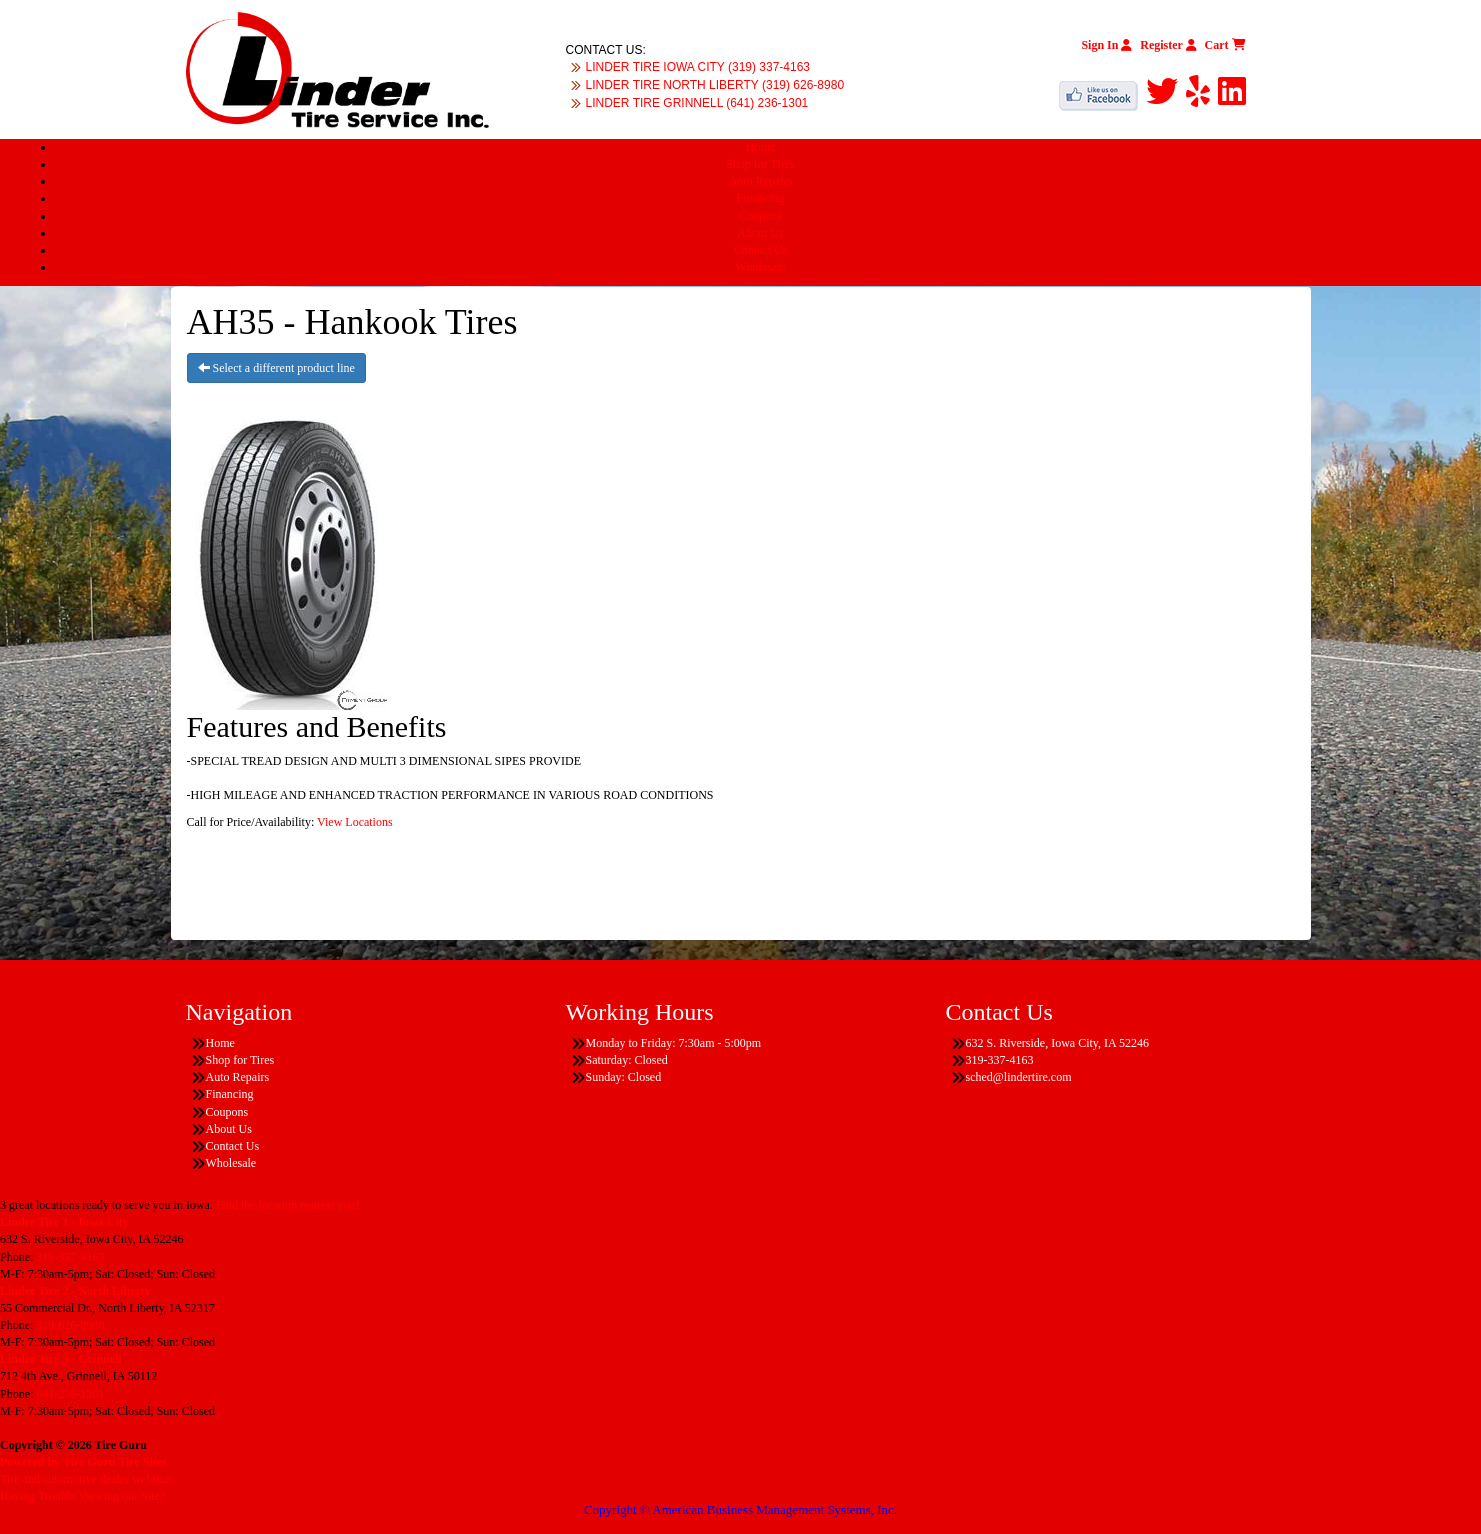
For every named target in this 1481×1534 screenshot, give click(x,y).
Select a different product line (276, 368)
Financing (761, 198)
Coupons (760, 216)
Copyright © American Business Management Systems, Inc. (740, 1509)
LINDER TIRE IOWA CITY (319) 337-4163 (698, 67)
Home (760, 147)
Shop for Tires (760, 164)
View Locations (355, 822)
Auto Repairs (761, 181)
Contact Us (761, 250)
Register (1168, 45)
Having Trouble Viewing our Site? (82, 1496)
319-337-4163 (70, 1257)
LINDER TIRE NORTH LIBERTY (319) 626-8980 (715, 85)
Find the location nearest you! (287, 1205)
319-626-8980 (70, 1325)
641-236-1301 (70, 1394)
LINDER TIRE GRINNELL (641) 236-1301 (697, 103)
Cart (1225, 45)
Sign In (1106, 45)
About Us (760, 233)
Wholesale (760, 267)
